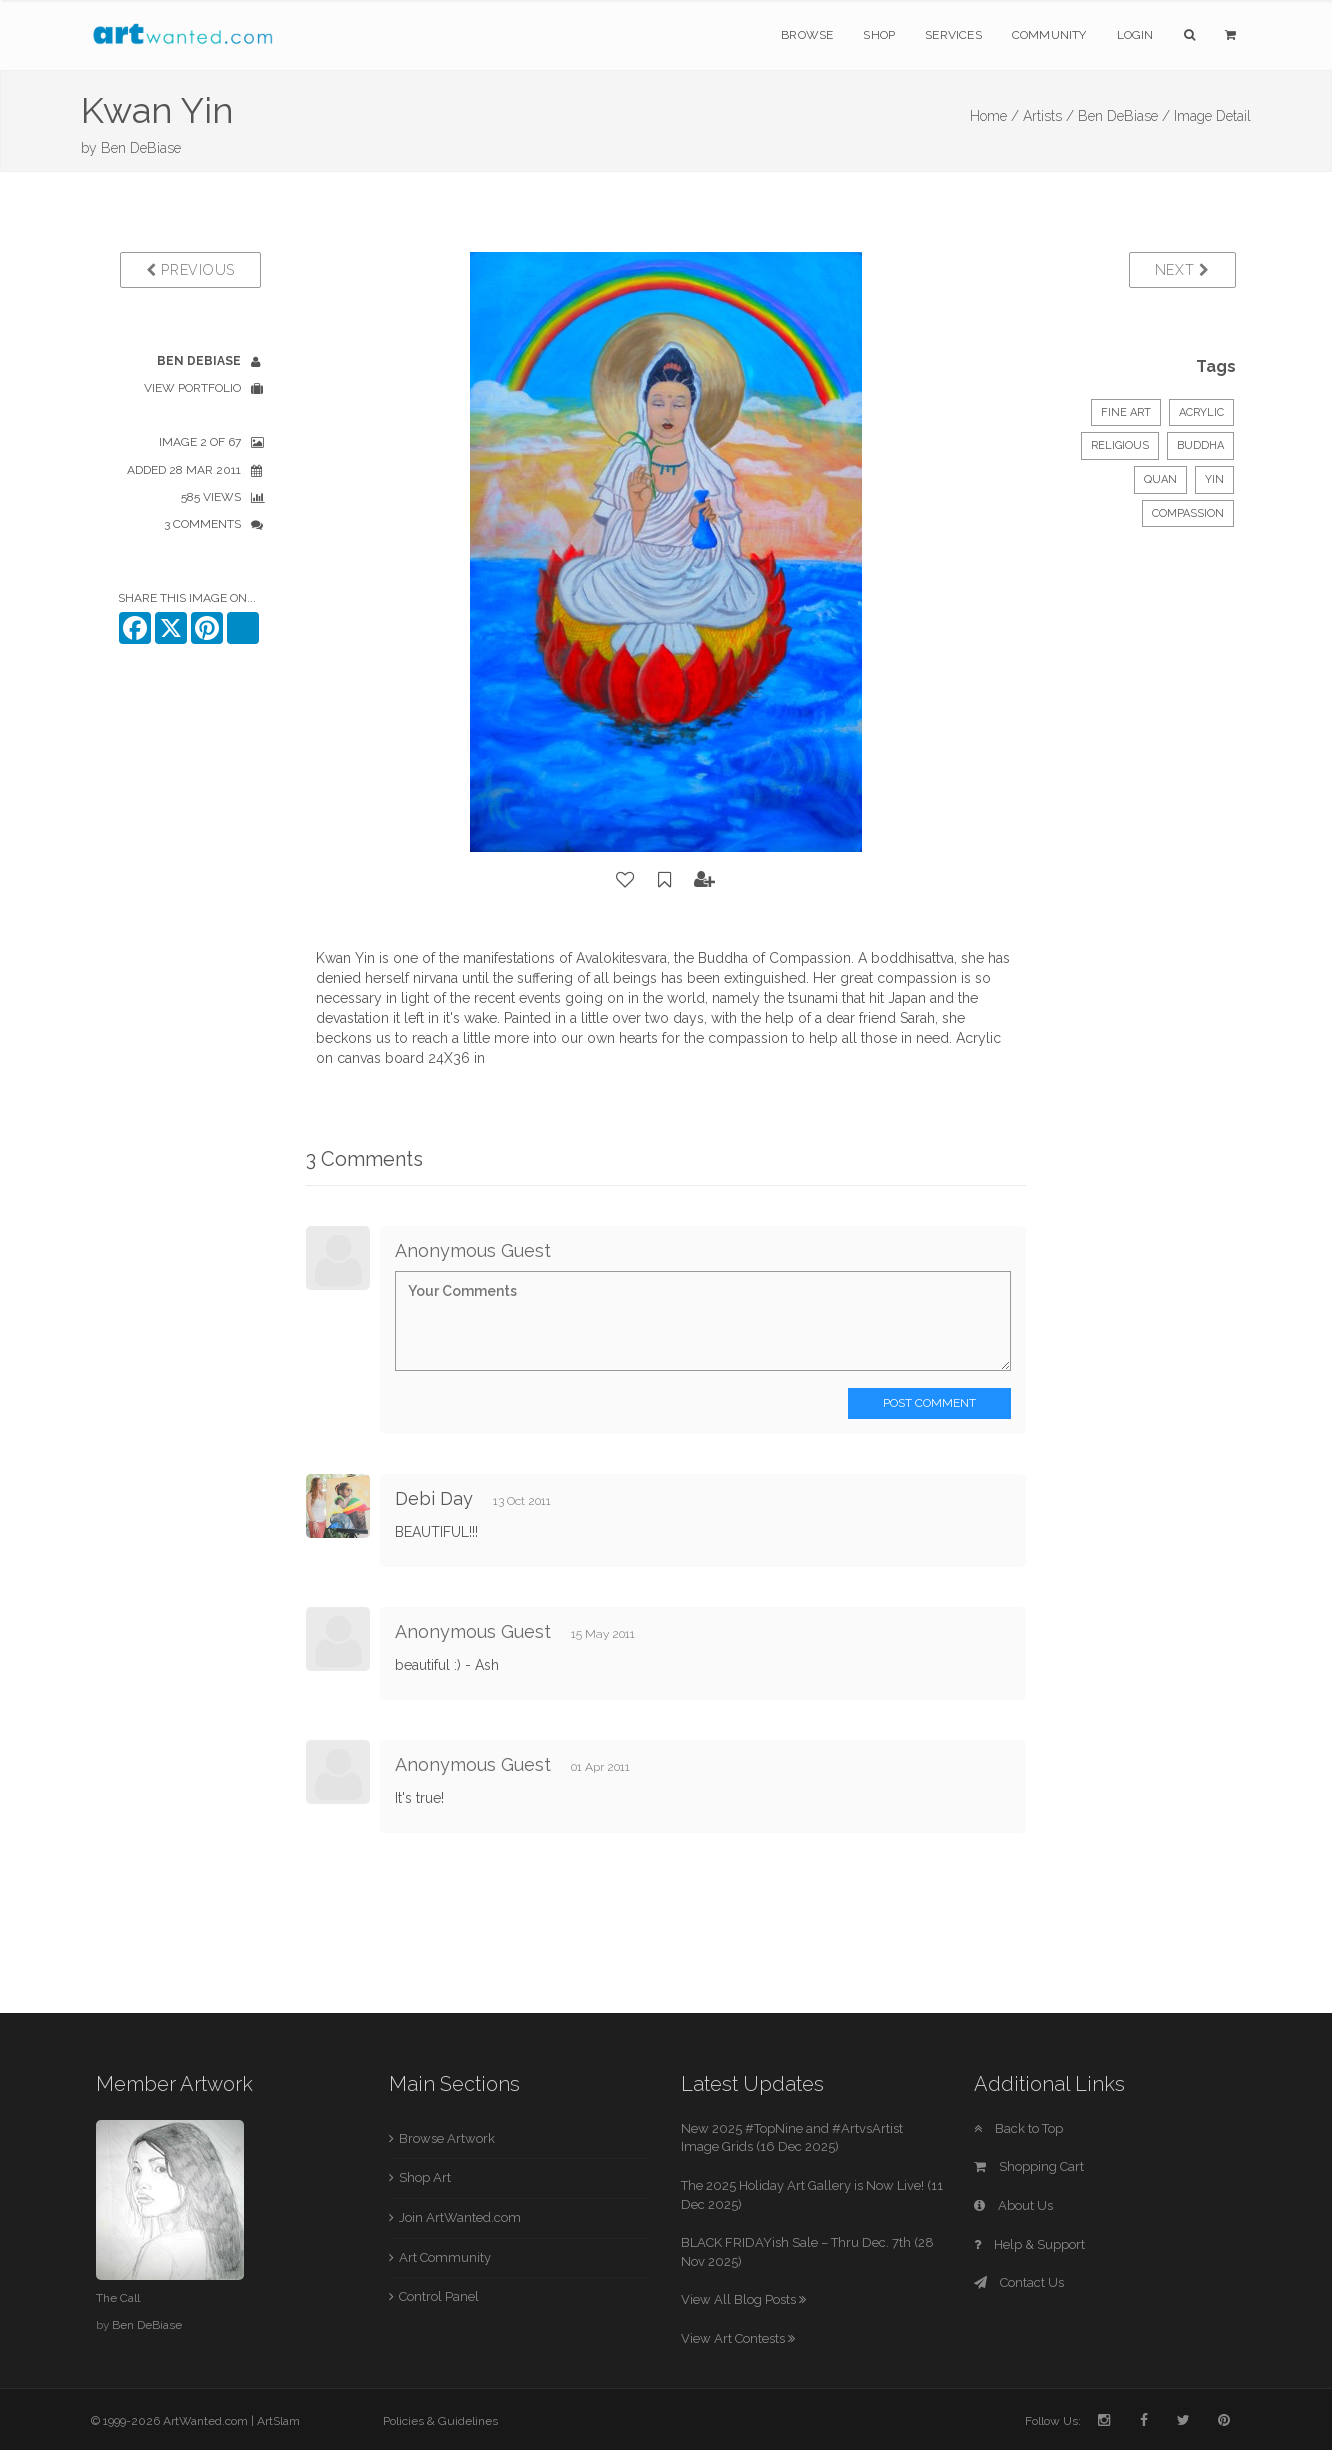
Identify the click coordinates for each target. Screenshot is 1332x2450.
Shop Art (425, 2177)
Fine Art (1126, 412)
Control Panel (439, 2296)
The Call (118, 2298)
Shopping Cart (1029, 2166)
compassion (1188, 513)
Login (1135, 35)
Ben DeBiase (141, 148)
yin (1214, 479)
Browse (807, 35)
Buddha (1200, 445)
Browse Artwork (447, 2138)
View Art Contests (738, 2338)
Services (953, 35)
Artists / (1048, 116)
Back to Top (1018, 2128)
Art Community (445, 2257)
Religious (1120, 445)
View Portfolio (192, 388)
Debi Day (434, 1498)
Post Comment (929, 1403)
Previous (190, 270)
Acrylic (1201, 412)
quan (1160, 479)
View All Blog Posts (743, 2299)
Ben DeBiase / (1124, 116)
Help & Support (1029, 2244)
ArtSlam (278, 2421)
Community (1049, 35)
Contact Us (1019, 2282)
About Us (1013, 2205)
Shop (879, 35)
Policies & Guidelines (440, 2421)
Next (1182, 270)
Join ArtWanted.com (460, 2217)
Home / (994, 116)
